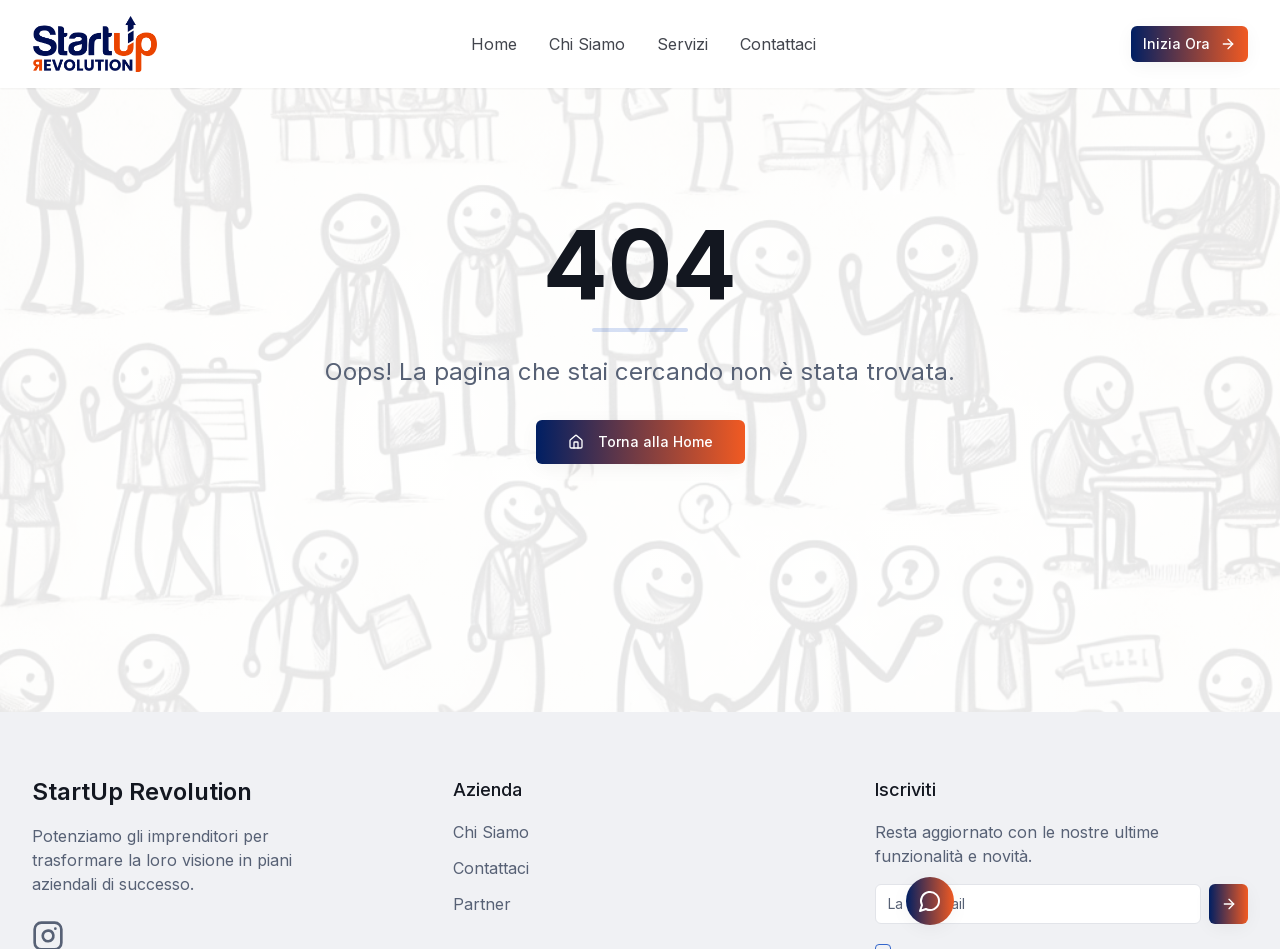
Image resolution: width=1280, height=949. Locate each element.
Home (494, 44)
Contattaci (778, 44)
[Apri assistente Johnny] (930, 901)
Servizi (682, 44)
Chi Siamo (587, 44)
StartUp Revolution (142, 791)
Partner (482, 904)
